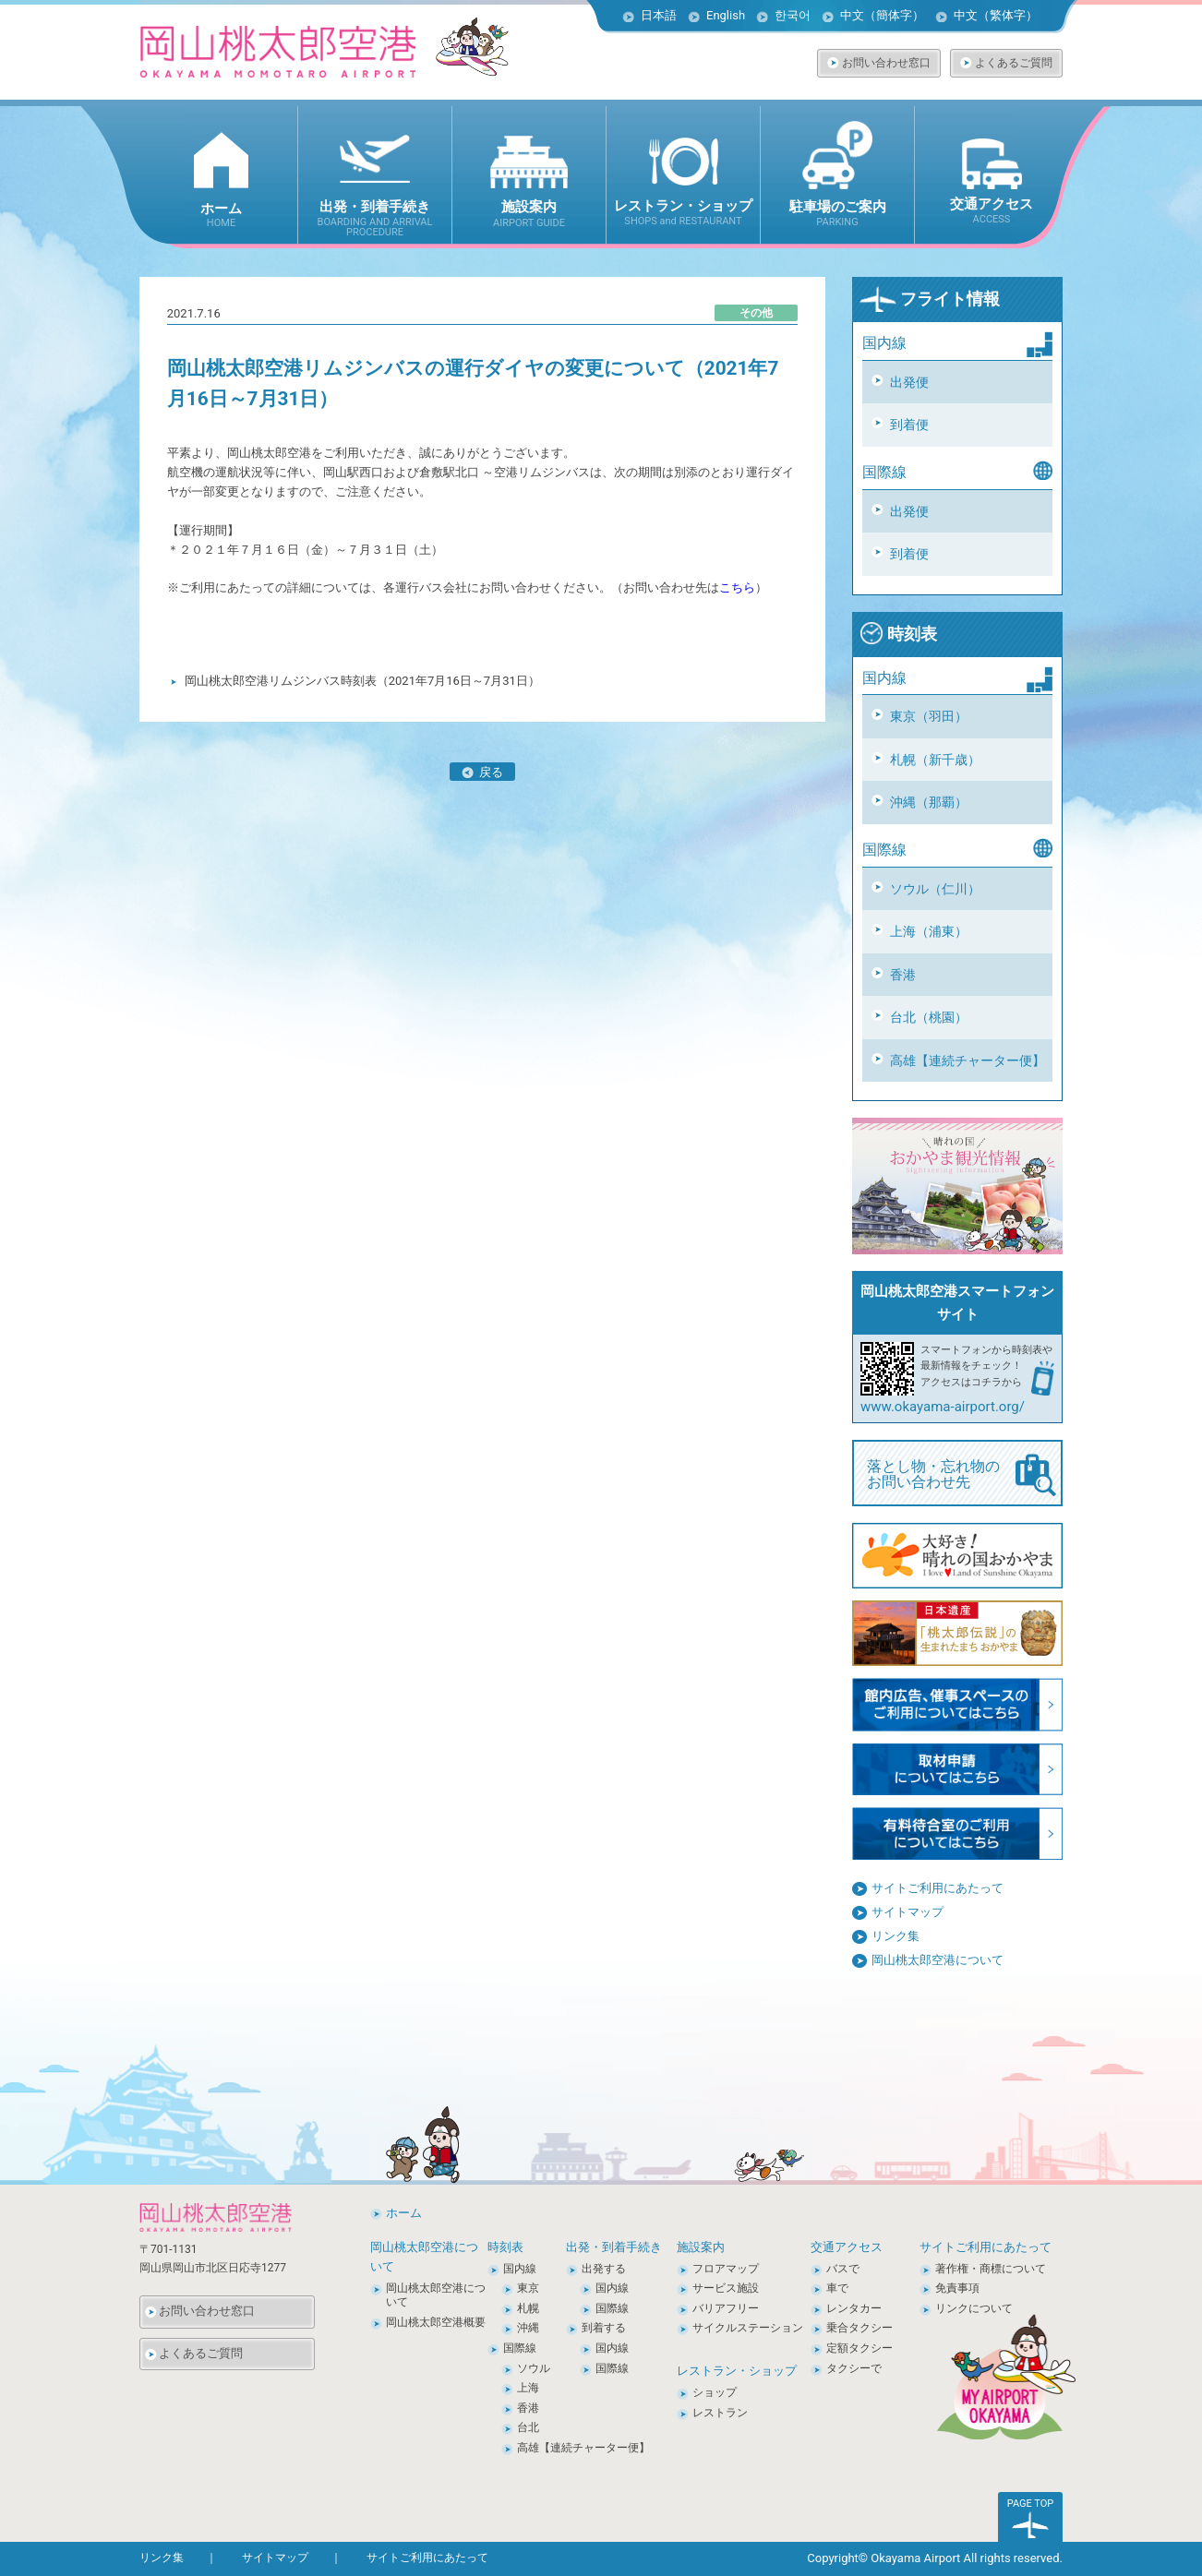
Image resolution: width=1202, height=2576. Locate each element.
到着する (604, 2327)
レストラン (720, 2412)
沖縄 (528, 2327)
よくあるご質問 (1013, 62)
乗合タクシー (859, 2327)
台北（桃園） (929, 1017)
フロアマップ (725, 2268)
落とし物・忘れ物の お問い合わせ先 (961, 1475)
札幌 (528, 2308)
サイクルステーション (747, 2327)
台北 (528, 2427)
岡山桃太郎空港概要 (436, 2322)
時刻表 (898, 633)
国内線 (519, 2268)
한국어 (793, 15)
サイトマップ (907, 1912)
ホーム (404, 2213)
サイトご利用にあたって (937, 1888)
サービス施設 (725, 2288)
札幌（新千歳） (935, 759)
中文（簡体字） (882, 15)
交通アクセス (847, 2247)
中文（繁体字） (996, 15)
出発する (604, 2268)
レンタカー (854, 2308)
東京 (528, 2288)
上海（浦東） (929, 931)
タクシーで (854, 2368)
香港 (903, 974)
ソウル (533, 2368)
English (725, 15)
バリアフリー (725, 2308)
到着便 (909, 424)
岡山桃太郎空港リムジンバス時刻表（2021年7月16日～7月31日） (362, 681)
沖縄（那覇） (929, 802)
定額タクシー (859, 2348)
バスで (842, 2268)
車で (837, 2288)
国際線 (519, 2348)
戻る (482, 772)
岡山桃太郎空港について (937, 1960)
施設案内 (701, 2247)
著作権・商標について (990, 2268)
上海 (528, 2387)
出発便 (909, 382)
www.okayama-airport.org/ (942, 1406)
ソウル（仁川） (935, 888)
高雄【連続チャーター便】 (967, 1060)
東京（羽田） (929, 716)
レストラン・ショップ (737, 2371)
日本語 (659, 15)
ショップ (714, 2392)
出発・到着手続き (614, 2247)
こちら (737, 587)
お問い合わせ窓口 (886, 62)
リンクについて (974, 2308)
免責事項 (957, 2288)
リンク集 (895, 1936)
